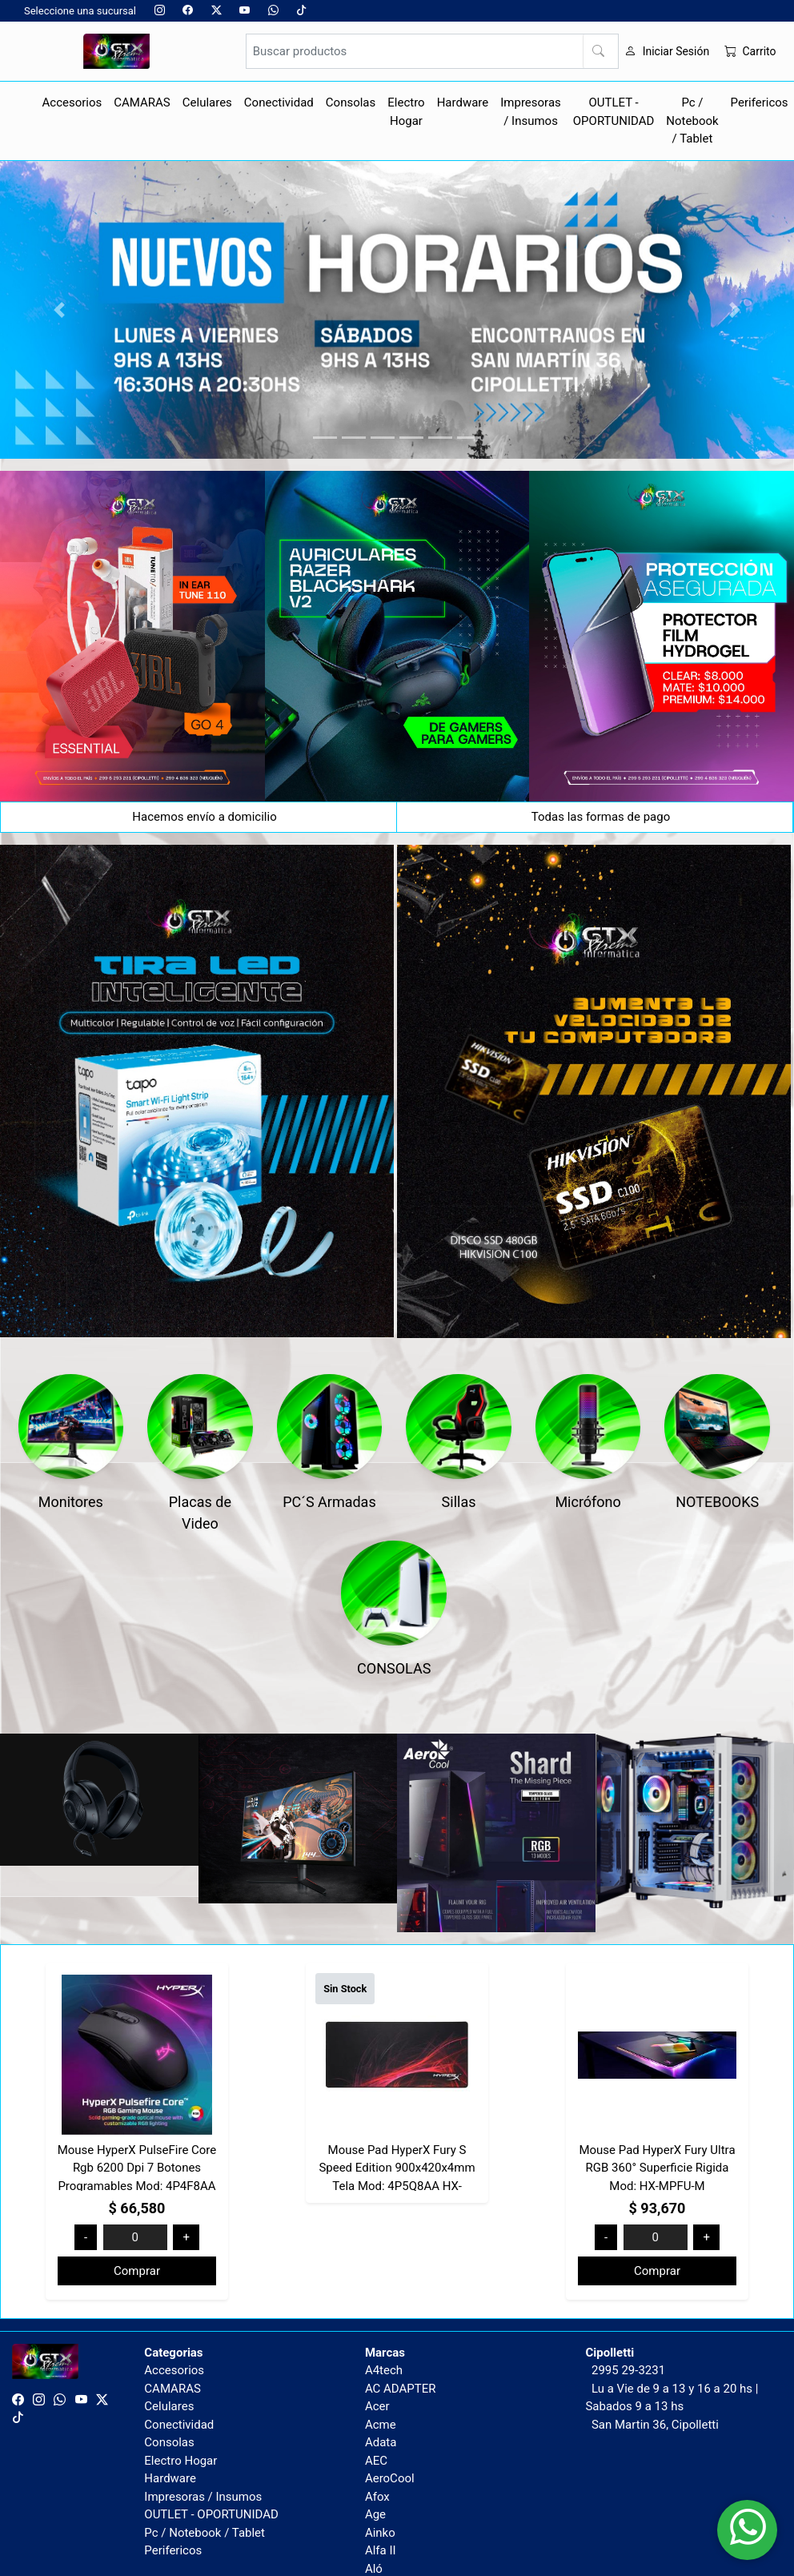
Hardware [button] (463, 102)
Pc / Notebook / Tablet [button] (692, 120)
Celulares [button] (207, 102)
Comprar (137, 2271)
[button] (59, 310)
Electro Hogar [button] (405, 111)
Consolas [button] (350, 102)
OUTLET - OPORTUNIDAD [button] (614, 111)
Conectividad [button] (279, 102)
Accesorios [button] (72, 102)
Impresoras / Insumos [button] (530, 111)
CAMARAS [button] (142, 102)
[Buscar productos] (432, 51)
